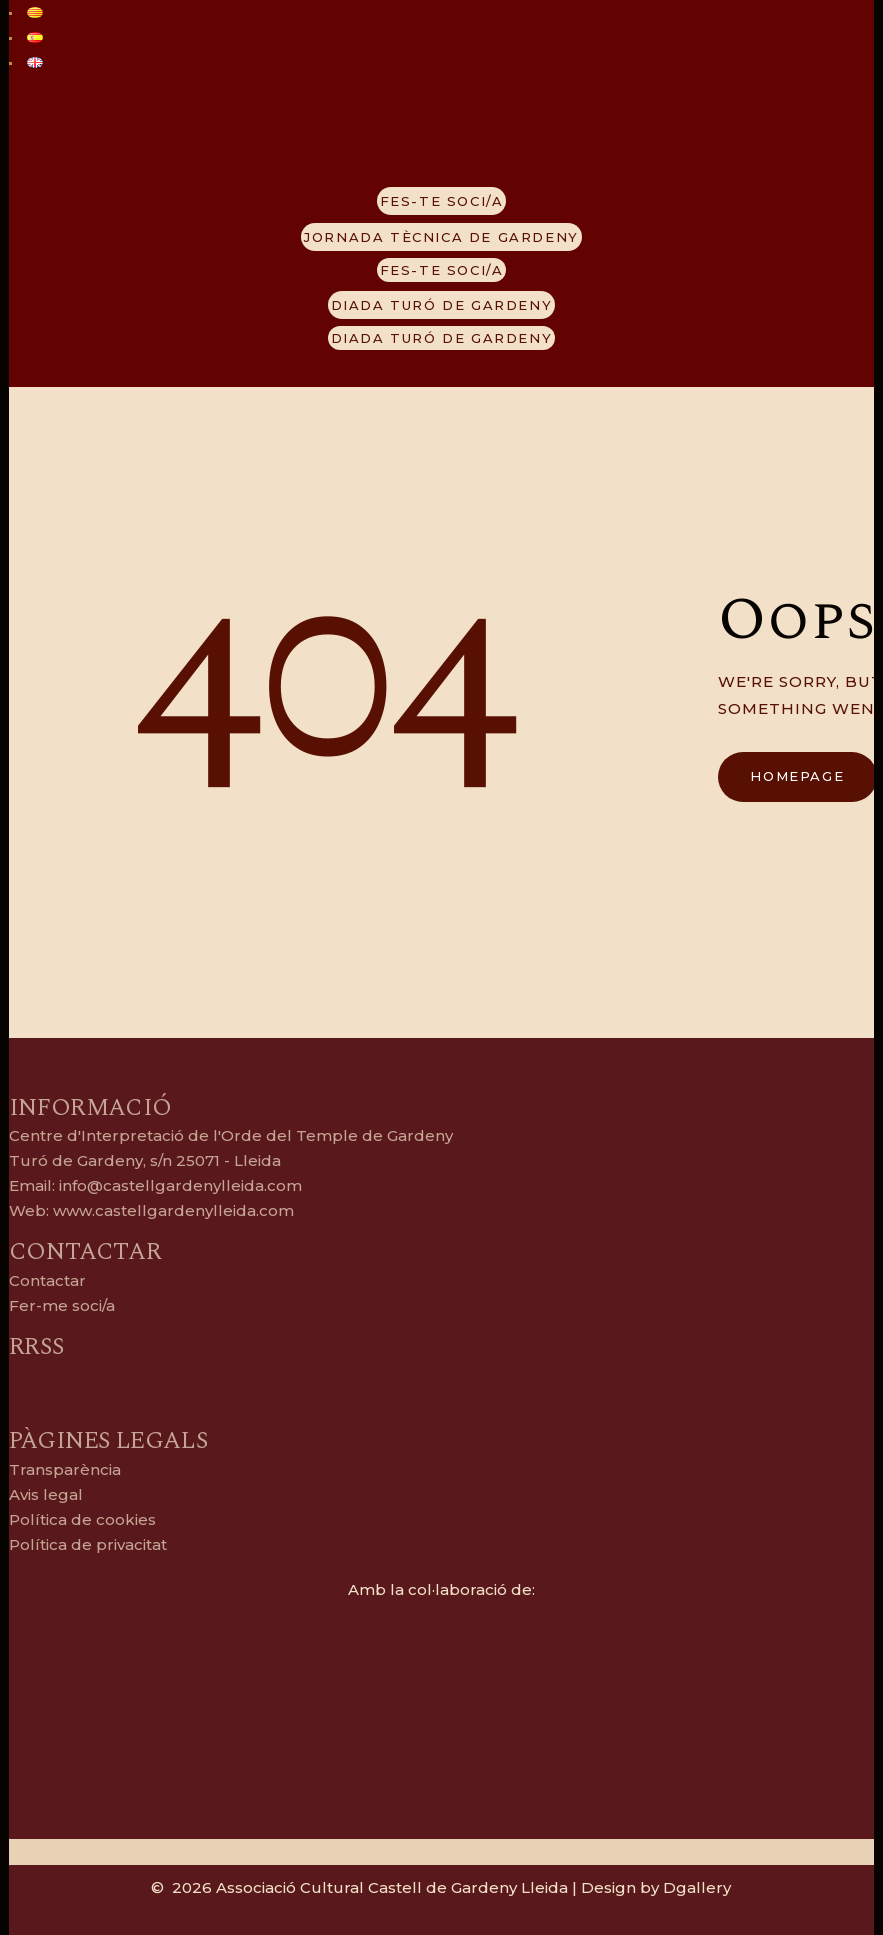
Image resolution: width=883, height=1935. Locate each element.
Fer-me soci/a (62, 1305)
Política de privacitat (88, 1544)
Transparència (65, 1469)
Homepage (797, 776)
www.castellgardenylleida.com (171, 1210)
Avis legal (46, 1494)
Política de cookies (82, 1519)
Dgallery (697, 1887)
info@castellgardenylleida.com (180, 1185)
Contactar (47, 1280)
